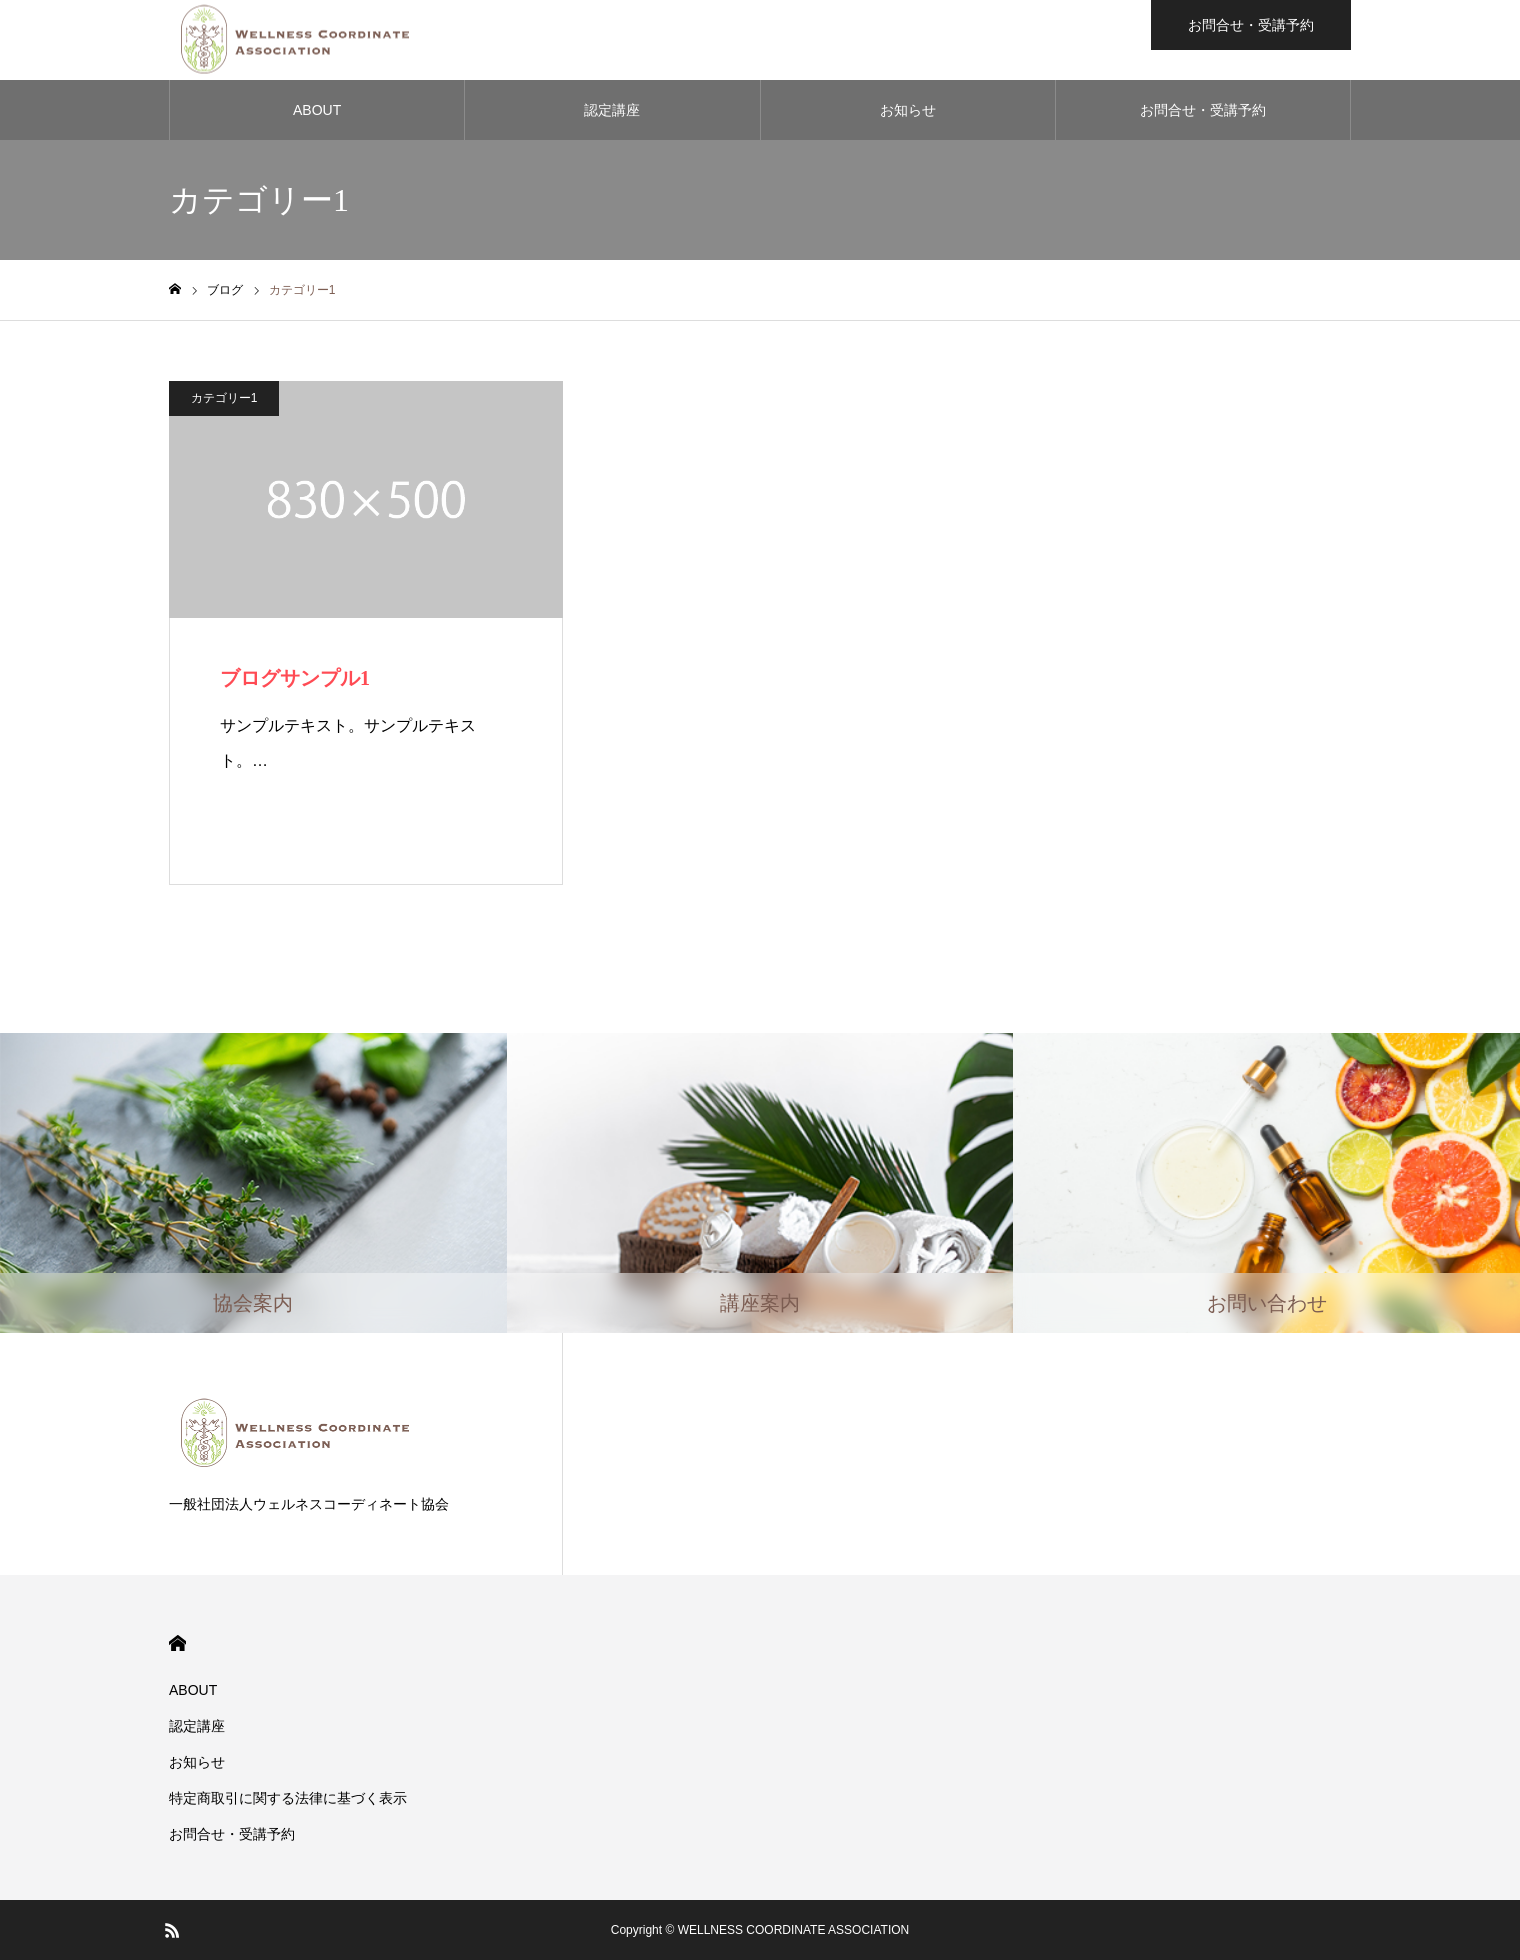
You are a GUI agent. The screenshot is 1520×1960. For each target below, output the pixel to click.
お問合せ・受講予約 (1203, 110)
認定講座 (612, 110)
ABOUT (317, 110)
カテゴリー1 (224, 398)
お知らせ (908, 110)
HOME (177, 1643)
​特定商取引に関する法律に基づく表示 (288, 1798)
